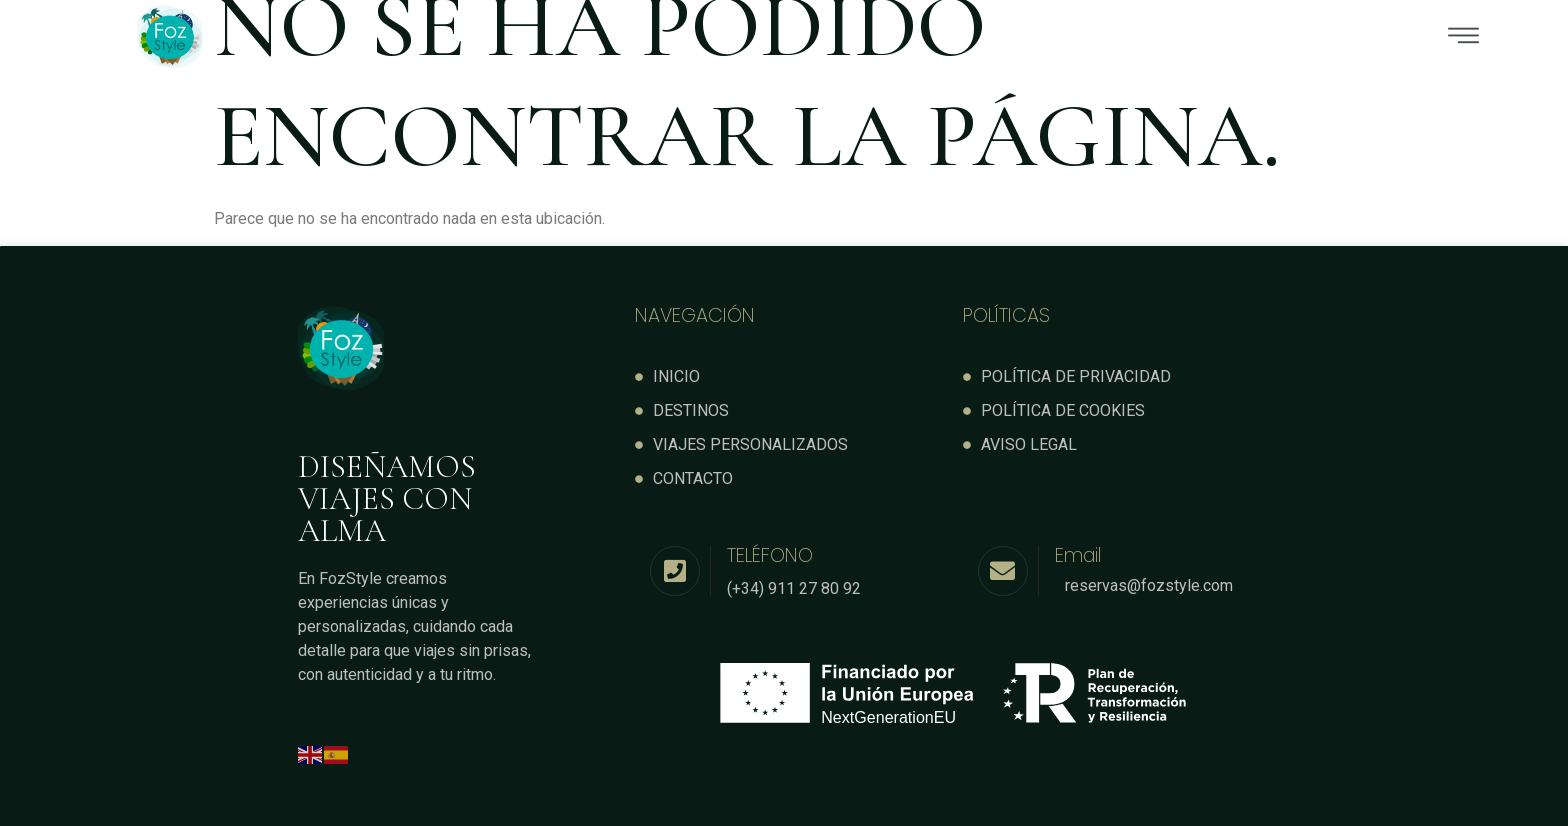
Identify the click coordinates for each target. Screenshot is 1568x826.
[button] (924, 37)
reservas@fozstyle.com (1149, 584)
